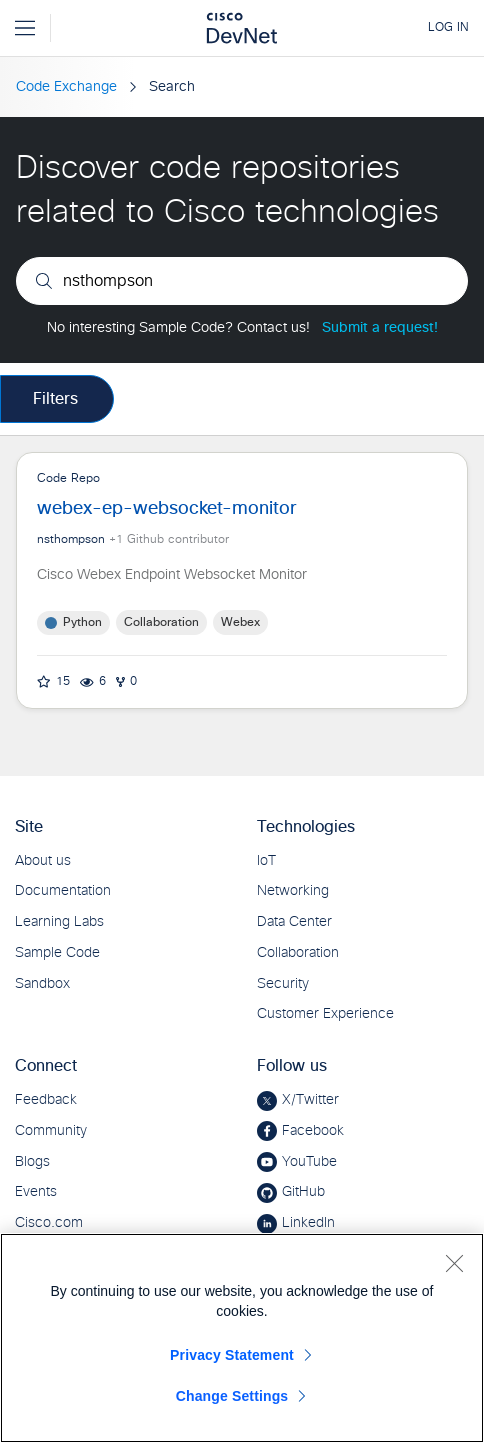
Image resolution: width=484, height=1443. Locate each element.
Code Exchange (66, 87)
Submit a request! (380, 328)
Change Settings (232, 1396)
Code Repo (242, 580)
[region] (242, 1338)
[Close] (454, 1263)
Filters (55, 399)
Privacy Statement (232, 1355)
